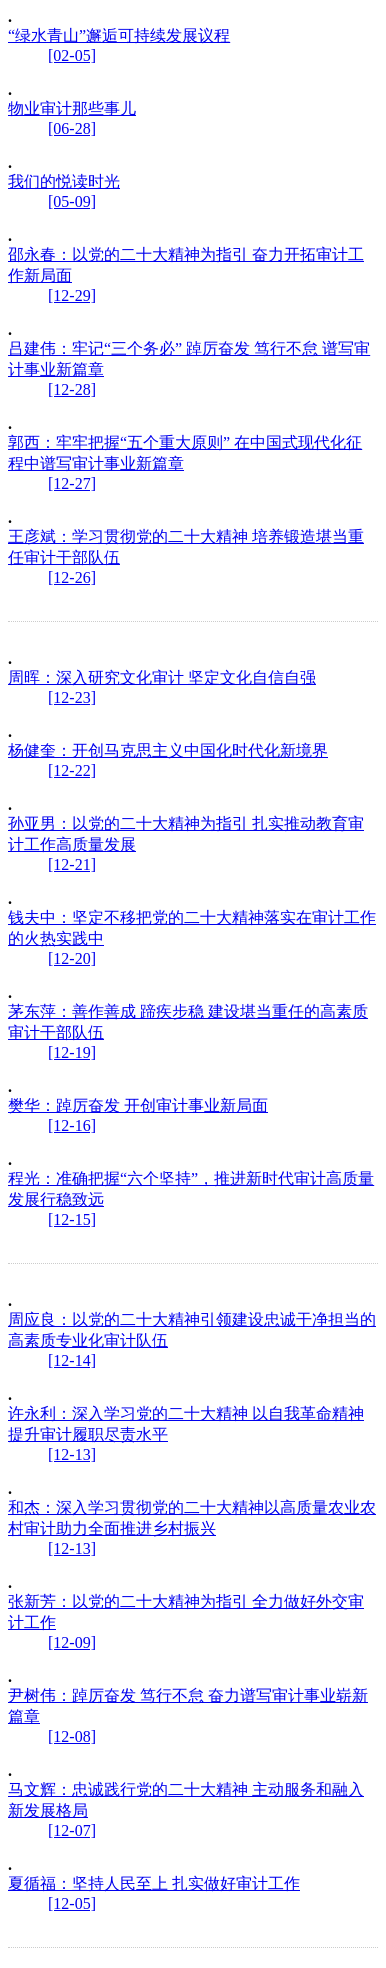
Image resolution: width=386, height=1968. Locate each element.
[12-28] (72, 389)
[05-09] (72, 201)
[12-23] (72, 697)
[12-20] (72, 958)
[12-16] (72, 1125)
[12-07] (72, 1830)
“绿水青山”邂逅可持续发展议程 (119, 35)
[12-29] (72, 295)
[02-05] (72, 55)
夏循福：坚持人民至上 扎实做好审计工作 (154, 1883)
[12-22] (72, 770)
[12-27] (72, 483)
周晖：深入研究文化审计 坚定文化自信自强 (162, 677)
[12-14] (72, 1360)
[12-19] (72, 1052)
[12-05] (72, 1903)
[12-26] (72, 577)
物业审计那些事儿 (72, 108)
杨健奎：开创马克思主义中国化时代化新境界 (168, 750)
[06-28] (72, 128)
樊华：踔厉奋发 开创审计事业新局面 (138, 1105)
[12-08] (72, 1736)
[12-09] (72, 1642)
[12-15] (72, 1219)
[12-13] (72, 1454)
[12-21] (72, 864)
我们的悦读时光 (64, 181)
